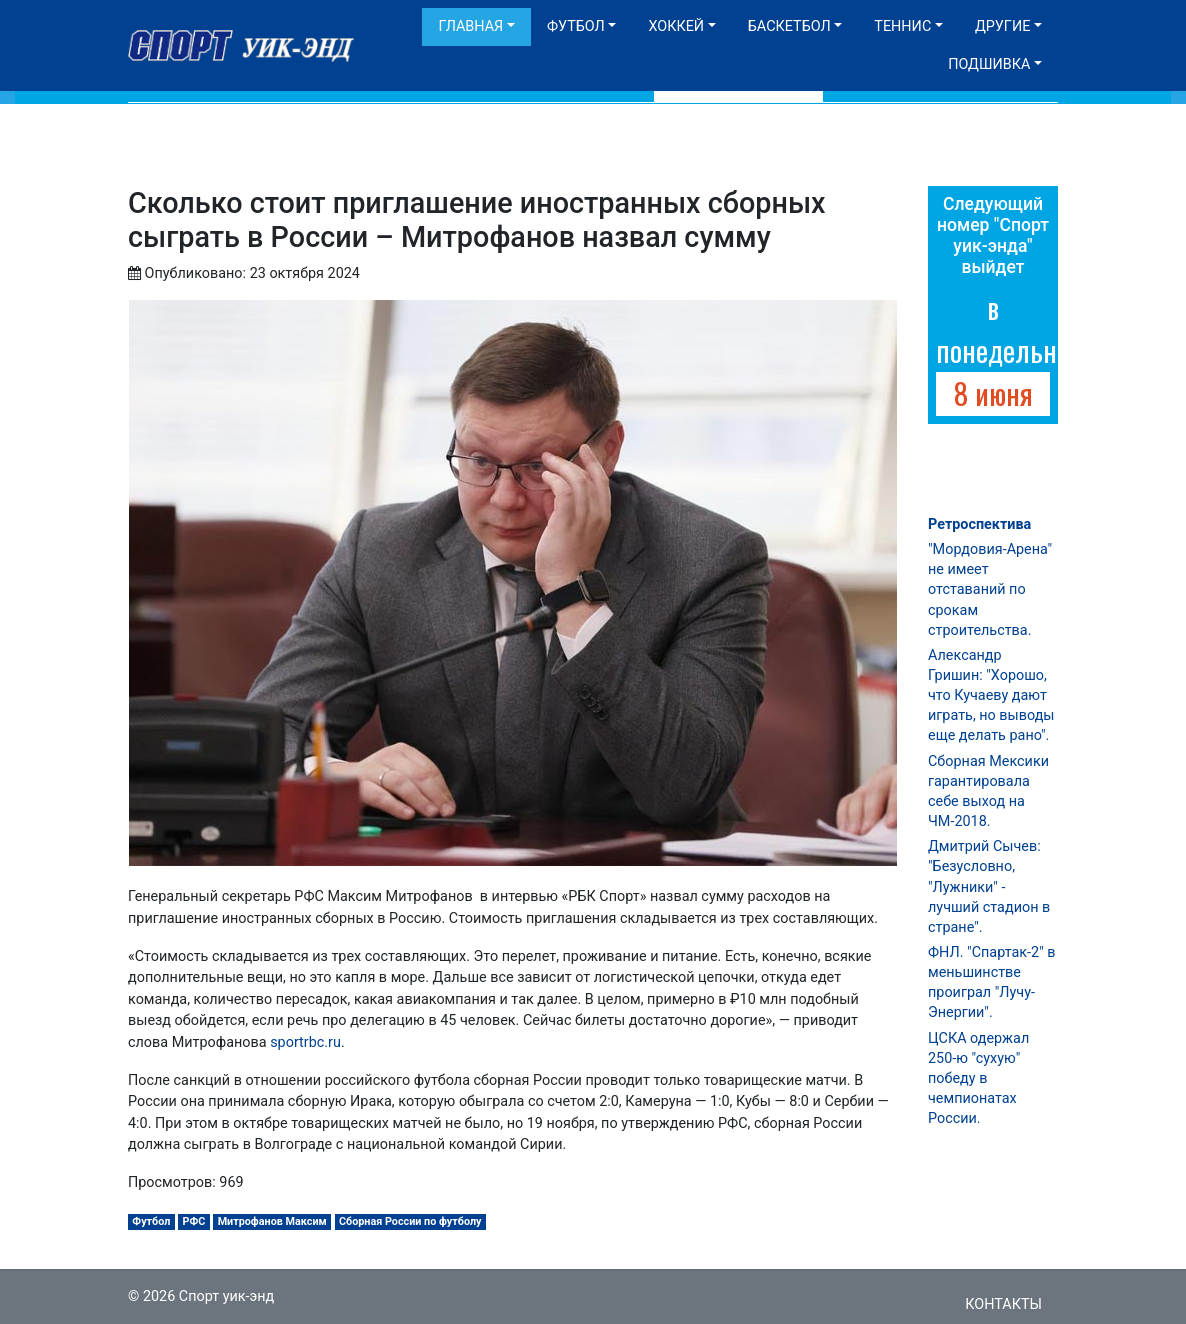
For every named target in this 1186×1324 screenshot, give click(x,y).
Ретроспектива (979, 524)
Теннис (902, 26)
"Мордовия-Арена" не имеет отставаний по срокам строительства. (990, 590)
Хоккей (676, 26)
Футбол (576, 26)
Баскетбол (789, 26)
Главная (470, 26)
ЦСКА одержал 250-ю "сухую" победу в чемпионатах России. (978, 1079)
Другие (1002, 26)
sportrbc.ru (305, 1042)
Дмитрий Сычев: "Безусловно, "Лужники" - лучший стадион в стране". (989, 887)
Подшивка (989, 64)
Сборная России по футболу (410, 1221)
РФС (194, 1221)
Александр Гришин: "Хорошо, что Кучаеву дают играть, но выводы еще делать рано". (991, 696)
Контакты (1003, 1304)
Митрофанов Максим (272, 1221)
